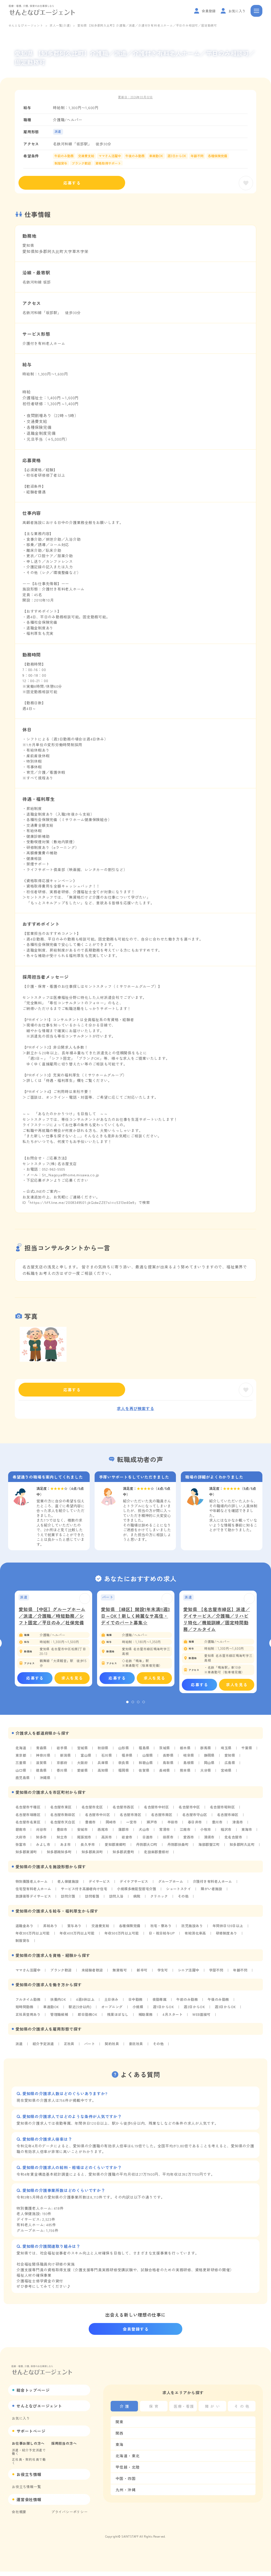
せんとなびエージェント (25, 25)
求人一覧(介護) (60, 25)
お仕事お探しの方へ (28, 2441)
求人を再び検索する (135, 1408)
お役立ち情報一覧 (26, 2484)
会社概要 (19, 2510)
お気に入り (21, 2416)
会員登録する (136, 2327)
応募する (72, 183)
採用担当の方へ (64, 2441)
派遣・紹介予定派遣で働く (29, 2450)
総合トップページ (33, 2388)
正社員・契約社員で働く (29, 2459)
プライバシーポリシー (69, 2510)
